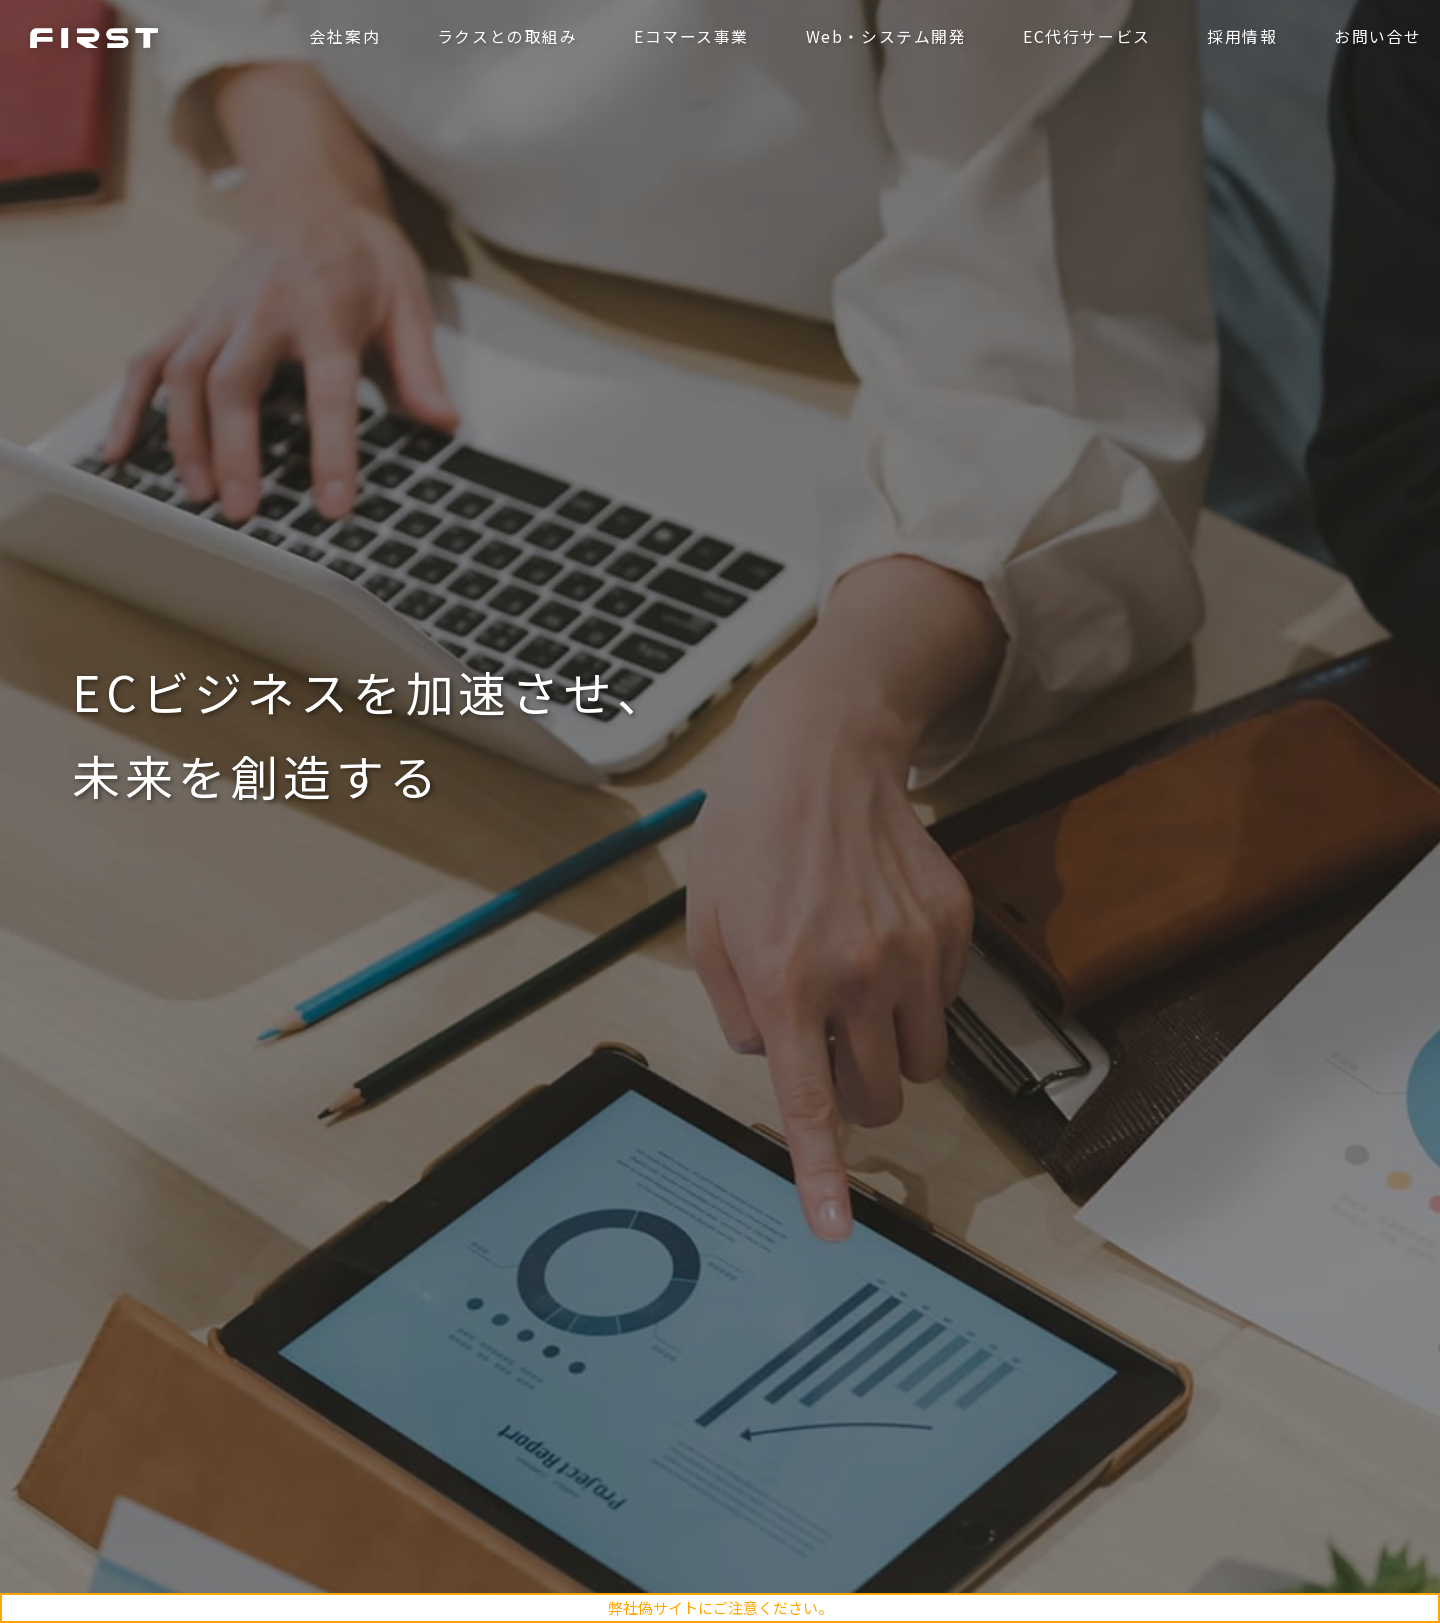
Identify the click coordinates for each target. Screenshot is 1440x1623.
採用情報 (1240, 37)
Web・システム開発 (884, 37)
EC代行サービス (1085, 37)
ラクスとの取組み (505, 37)
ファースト (96, 38)
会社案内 (343, 37)
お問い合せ (1376, 37)
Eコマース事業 (689, 37)
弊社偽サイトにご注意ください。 (720, 1607)
